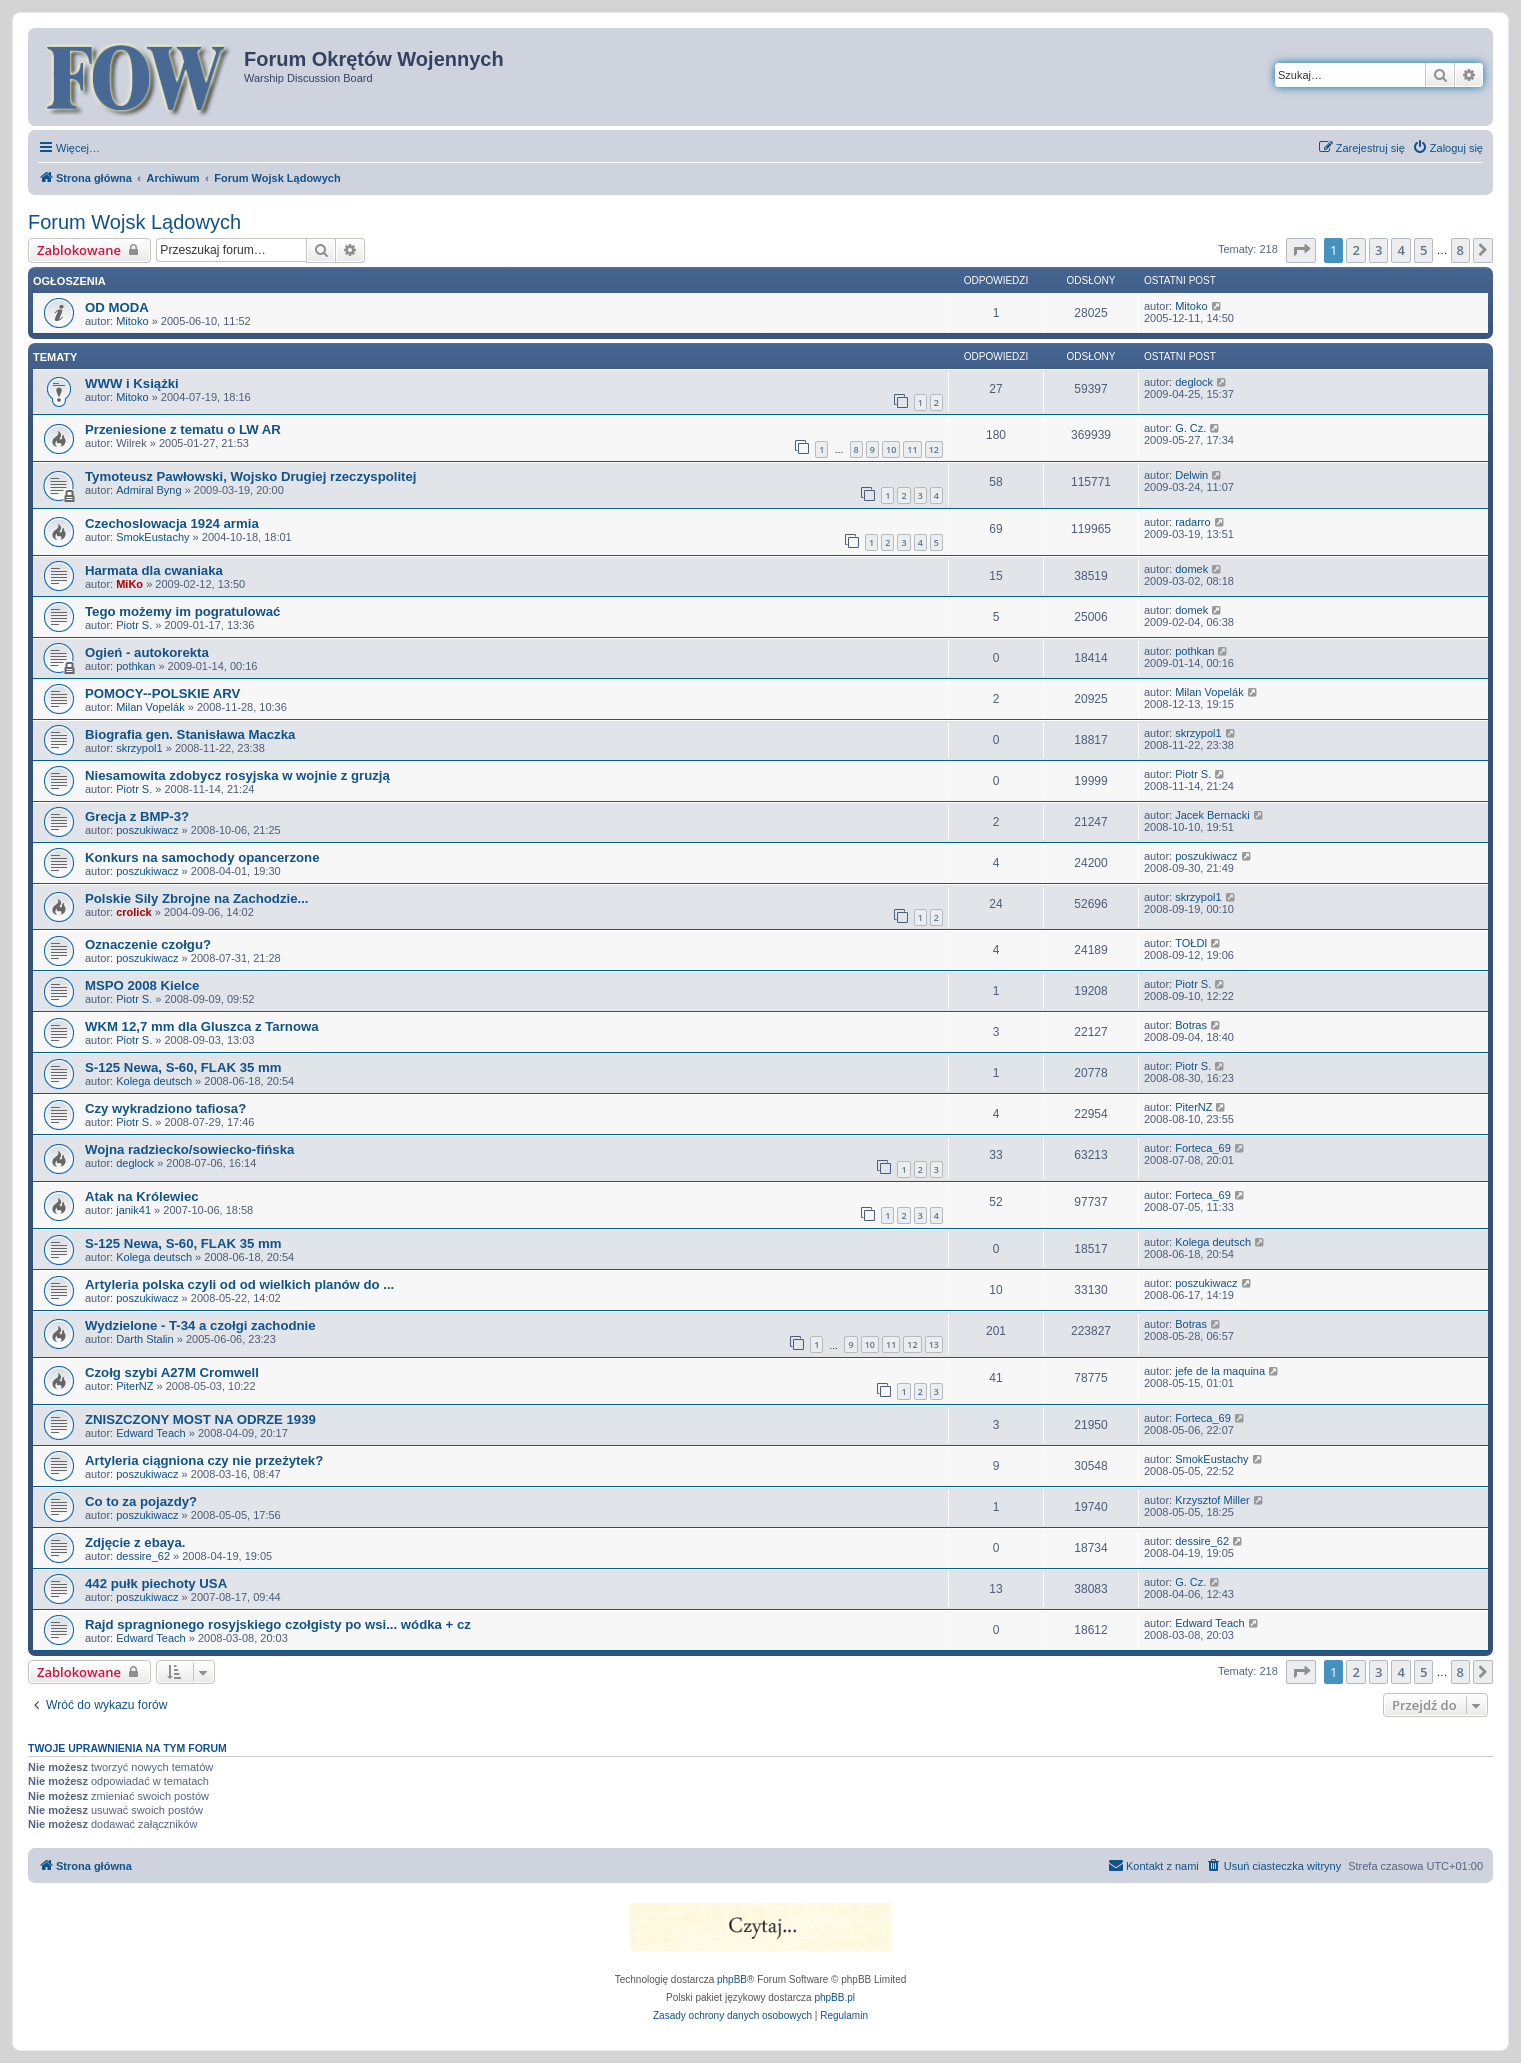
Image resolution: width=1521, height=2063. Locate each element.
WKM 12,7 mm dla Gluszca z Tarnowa (202, 1026)
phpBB (732, 1979)
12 (934, 449)
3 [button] (1378, 250)
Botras (1191, 1025)
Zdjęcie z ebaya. (135, 1542)
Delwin (1191, 475)
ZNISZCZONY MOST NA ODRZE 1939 (200, 1419)
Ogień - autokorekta (147, 652)
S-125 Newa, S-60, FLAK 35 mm (183, 1067)
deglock (1194, 382)
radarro (1192, 522)
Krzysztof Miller (1212, 1500)
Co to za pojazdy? (141, 1501)
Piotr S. (134, 625)
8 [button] (1460, 250)
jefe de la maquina (1220, 1371)
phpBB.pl (834, 1997)
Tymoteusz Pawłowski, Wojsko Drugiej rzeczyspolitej (250, 476)
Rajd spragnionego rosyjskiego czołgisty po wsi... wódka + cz (278, 1624)
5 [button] (1423, 250)
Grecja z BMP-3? (137, 816)
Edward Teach (151, 1433)
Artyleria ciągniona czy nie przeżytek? (204, 1460)
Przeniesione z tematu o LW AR (183, 429)
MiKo (129, 584)
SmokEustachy (152, 537)
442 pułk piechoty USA (156, 1583)
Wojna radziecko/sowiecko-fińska (189, 1149)
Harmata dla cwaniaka (154, 570)
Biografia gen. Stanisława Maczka (190, 734)
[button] (1301, 250)
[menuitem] (1447, 148)
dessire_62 (143, 1556)
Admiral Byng (148, 490)
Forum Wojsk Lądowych (134, 222)
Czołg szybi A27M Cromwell (172, 1372)
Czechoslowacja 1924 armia (172, 523)
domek (1191, 569)
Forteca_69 (1203, 1148)
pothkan (135, 666)
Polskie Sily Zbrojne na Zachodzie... (197, 898)
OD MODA (117, 307)
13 (934, 1344)
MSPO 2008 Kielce (142, 985)
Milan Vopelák (150, 707)
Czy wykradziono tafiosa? (165, 1108)
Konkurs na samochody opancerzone (202, 857)
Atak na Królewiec (142, 1196)
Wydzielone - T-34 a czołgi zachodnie (200, 1325)
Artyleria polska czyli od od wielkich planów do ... (239, 1284)
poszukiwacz (147, 830)
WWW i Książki (132, 383)
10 (891, 449)
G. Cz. (1190, 428)
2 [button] (1355, 250)
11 (912, 449)
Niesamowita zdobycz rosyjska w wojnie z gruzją (237, 775)
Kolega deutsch (154, 1081)
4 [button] (1400, 250)
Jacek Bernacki (1212, 815)
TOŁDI (1191, 943)
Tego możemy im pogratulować (182, 611)
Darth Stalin (144, 1339)
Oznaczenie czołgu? (148, 944)
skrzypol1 (139, 748)
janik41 (133, 1210)
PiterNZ (1193, 1107)
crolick (133, 912)
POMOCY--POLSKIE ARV (162, 693)
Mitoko (132, 321)
